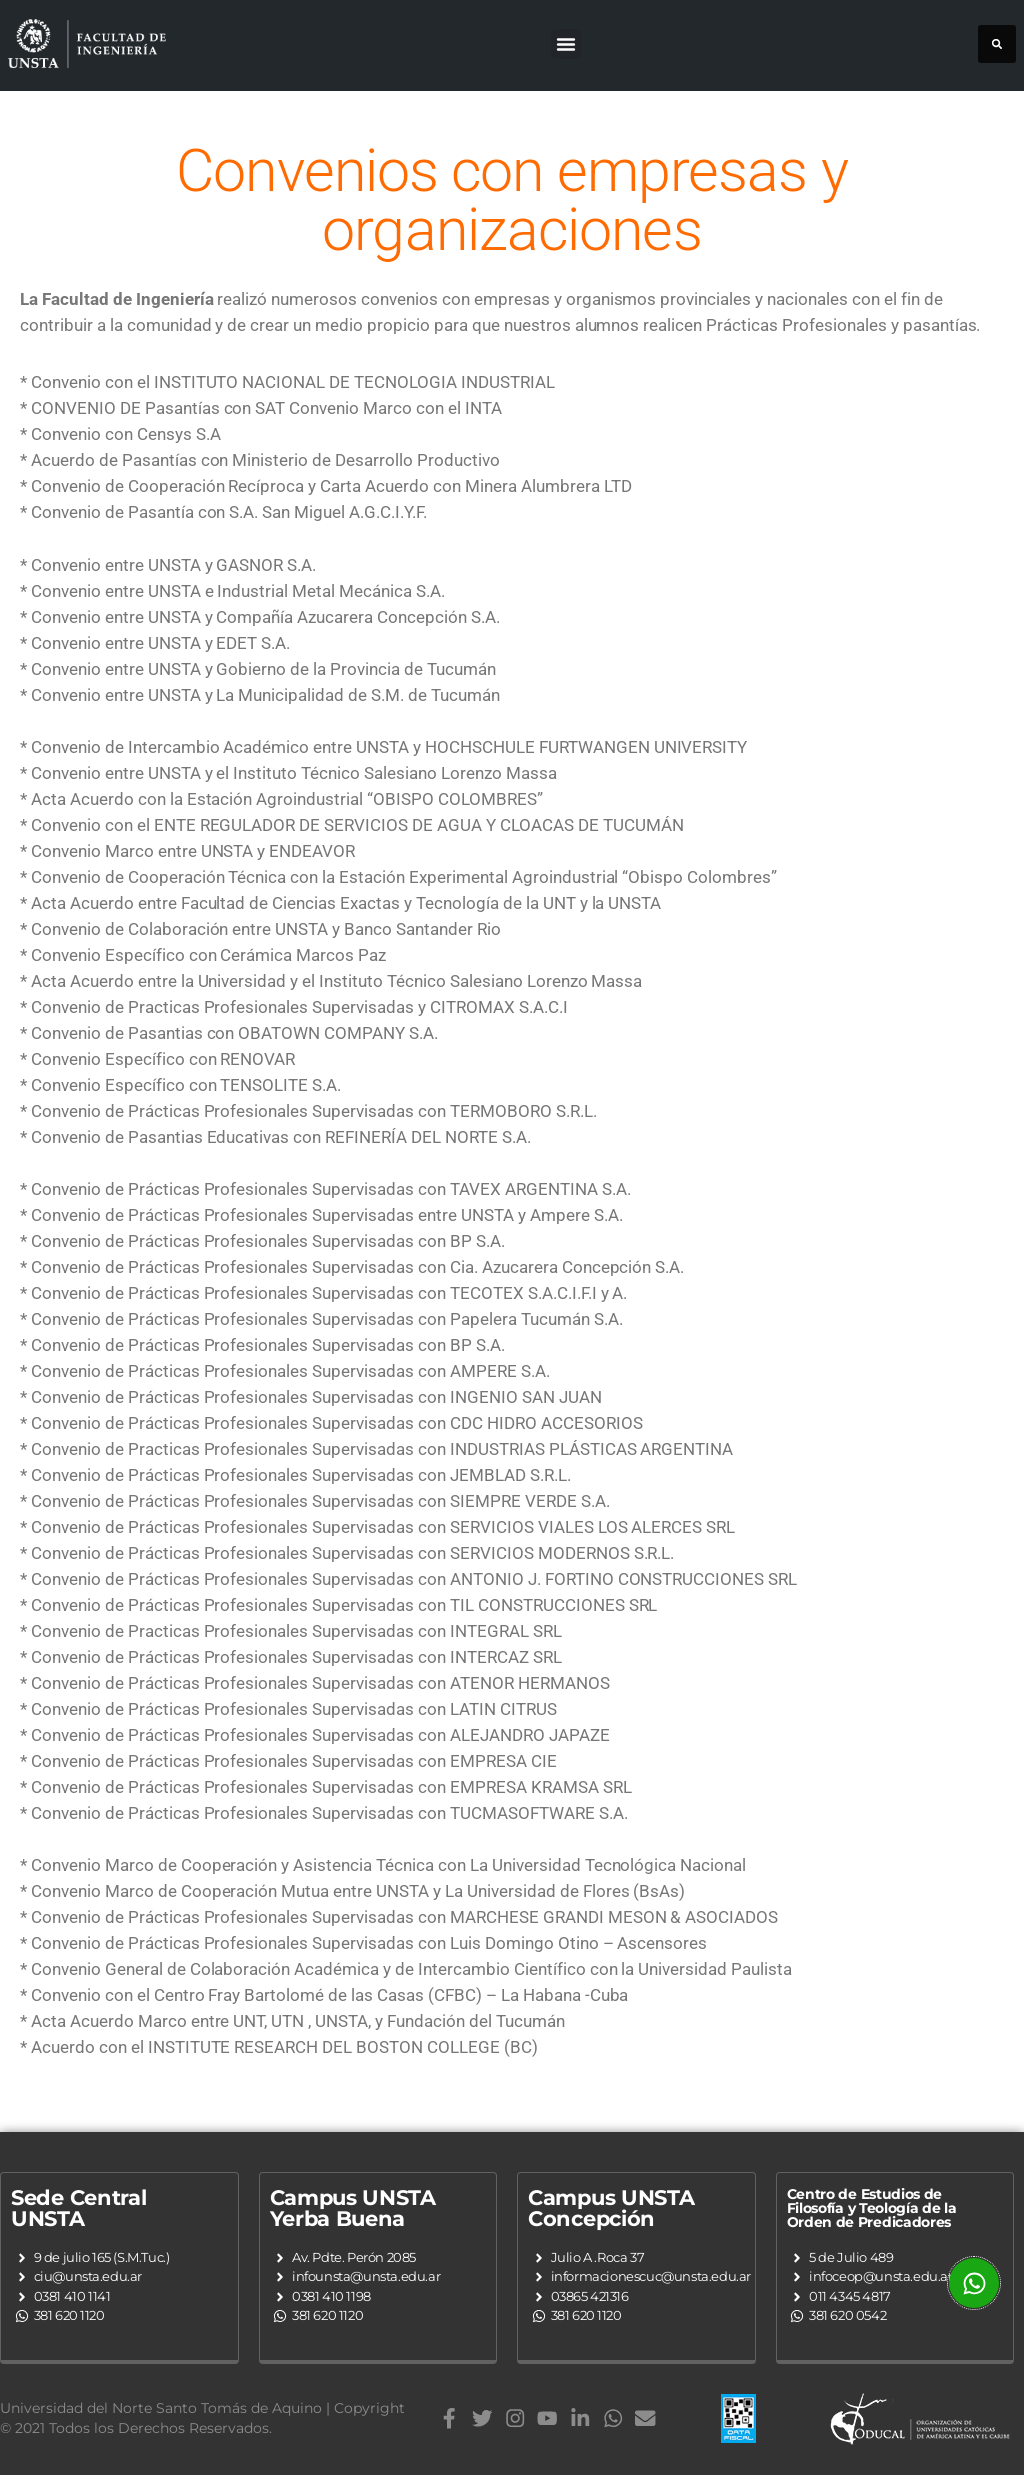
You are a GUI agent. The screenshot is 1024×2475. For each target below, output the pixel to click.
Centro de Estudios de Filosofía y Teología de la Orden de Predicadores (872, 2208)
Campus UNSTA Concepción (611, 2208)
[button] (566, 44)
